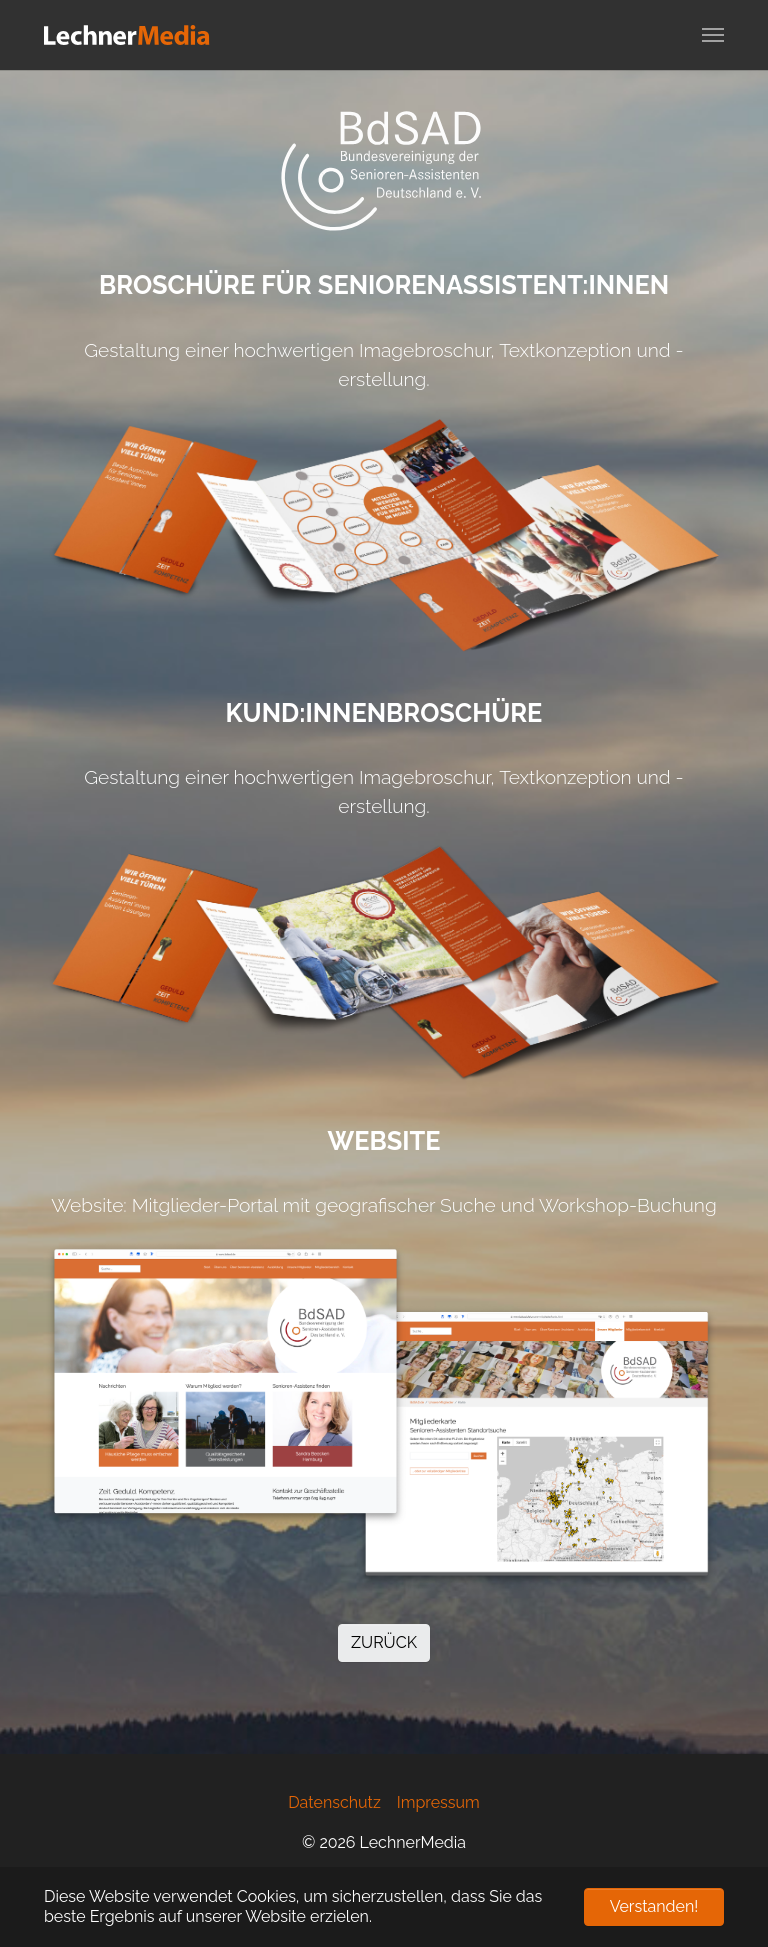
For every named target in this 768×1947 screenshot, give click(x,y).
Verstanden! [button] (654, 1906)
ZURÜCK (384, 1642)
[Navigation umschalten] (713, 35)
